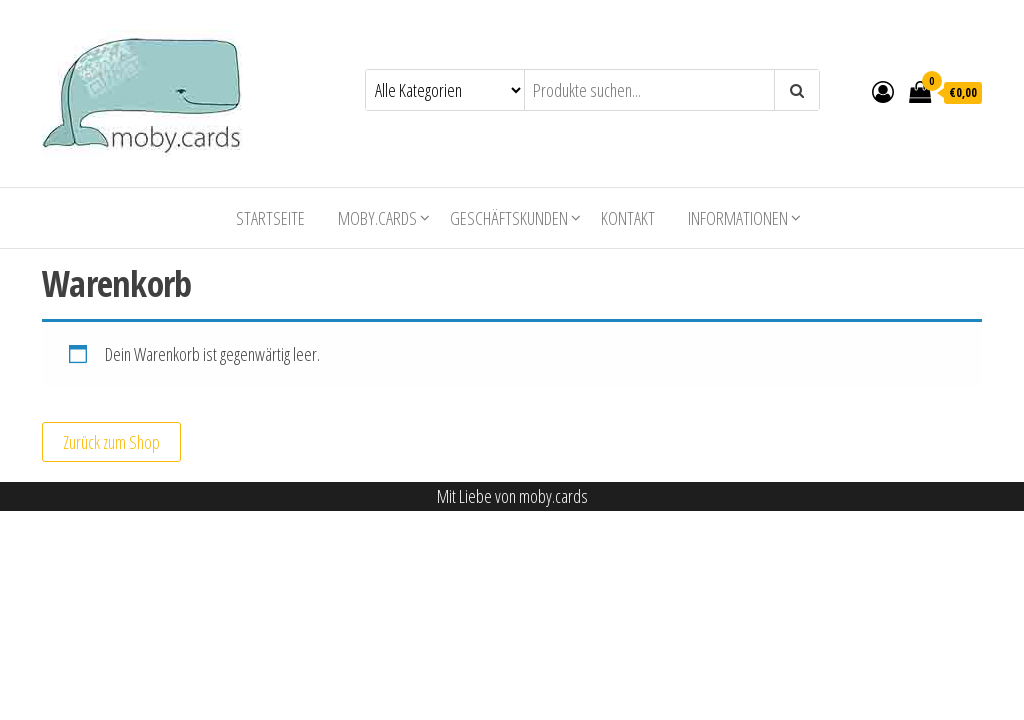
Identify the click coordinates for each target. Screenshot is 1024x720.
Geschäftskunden (509, 218)
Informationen (738, 218)
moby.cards (377, 218)
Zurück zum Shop (111, 442)
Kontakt (628, 218)
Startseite (270, 218)
